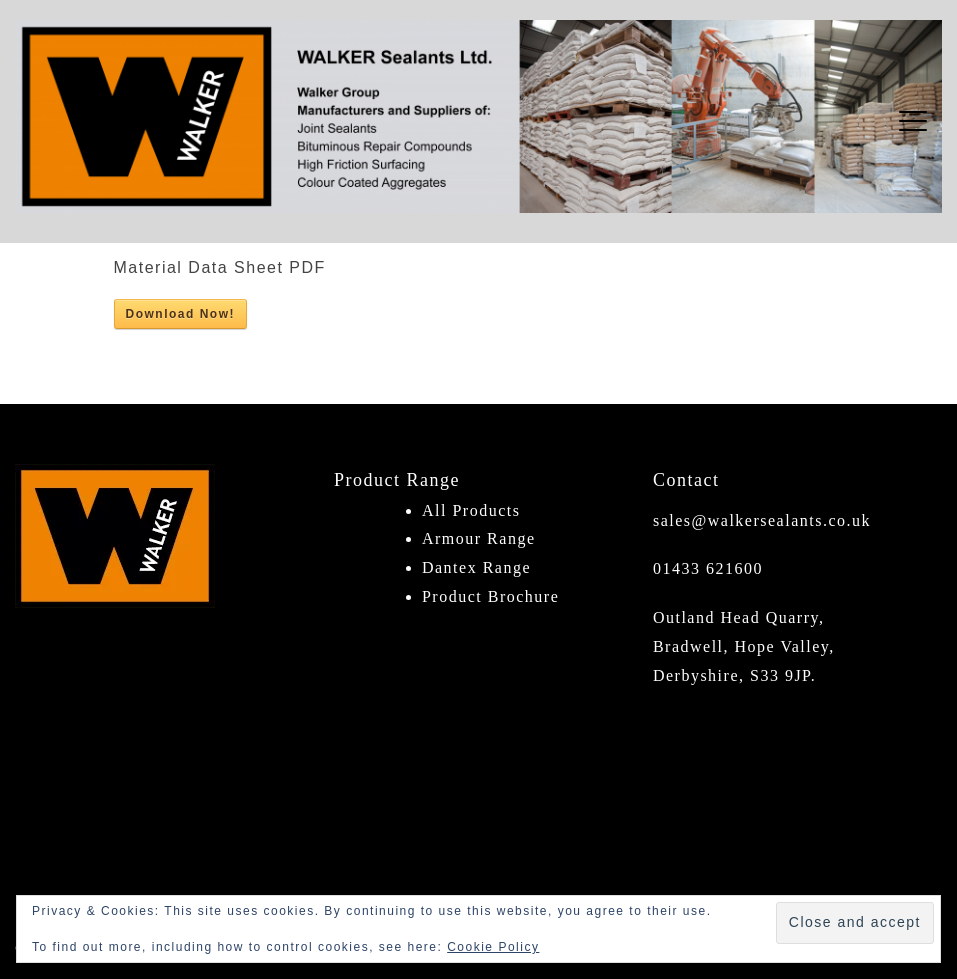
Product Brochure (490, 596)
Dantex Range (476, 567)
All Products (471, 510)
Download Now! (181, 314)
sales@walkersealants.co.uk (762, 520)
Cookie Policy (493, 947)
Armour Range (479, 538)
